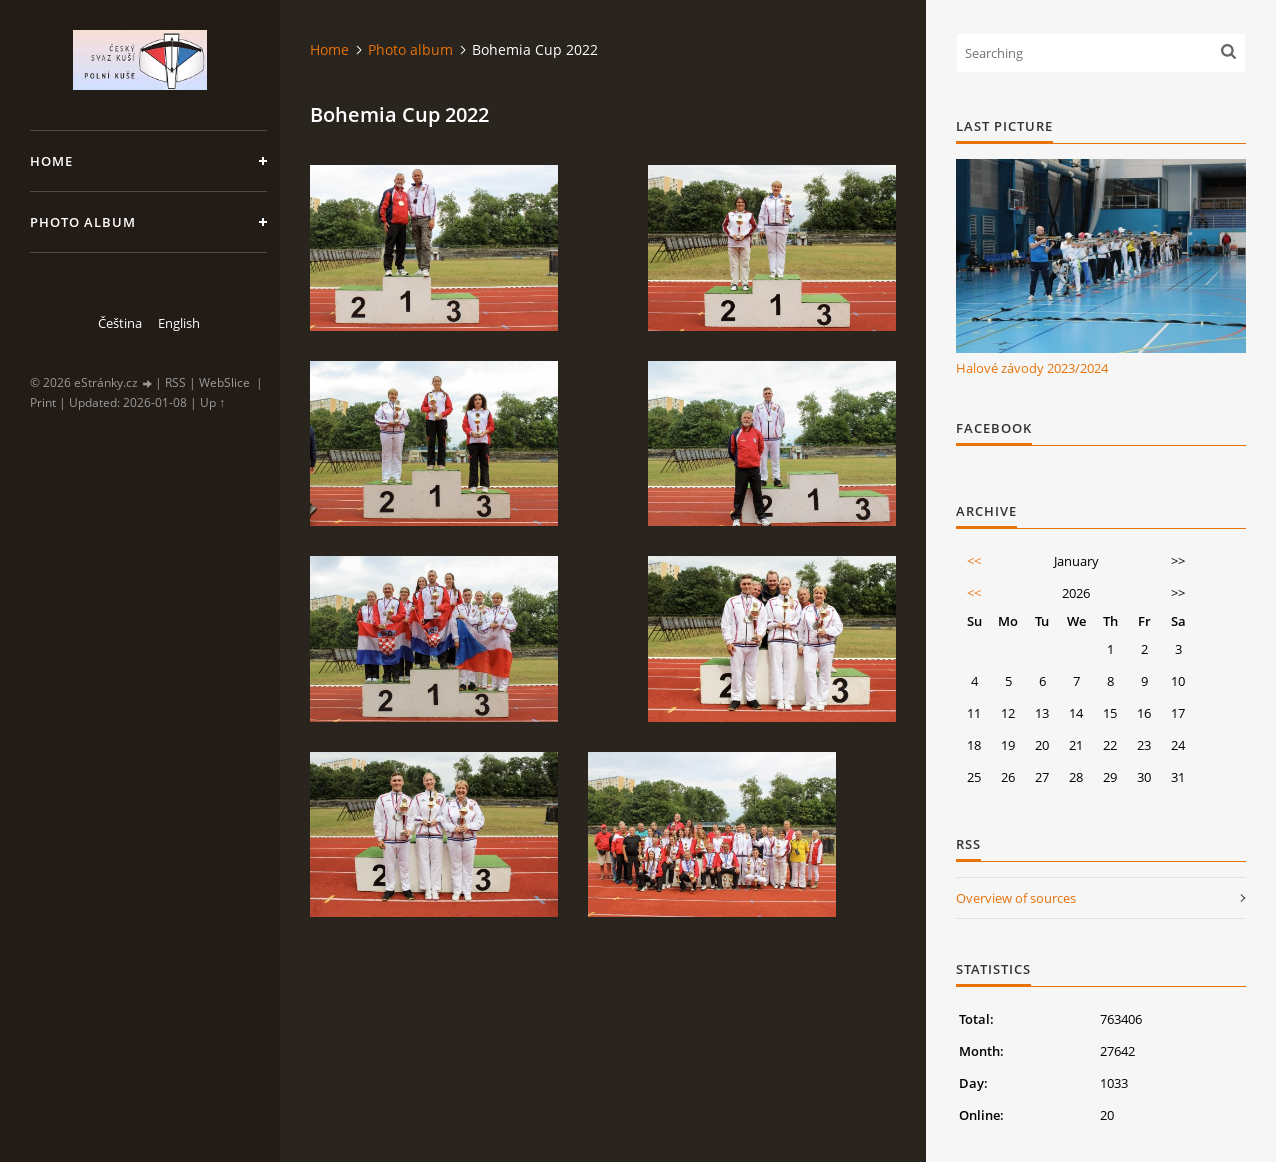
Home (51, 161)
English (179, 323)
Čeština (120, 323)
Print (43, 402)
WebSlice (224, 382)
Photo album (83, 222)
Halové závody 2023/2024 (1032, 368)
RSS (175, 382)
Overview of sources (1016, 898)
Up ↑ (212, 402)
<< (974, 561)
